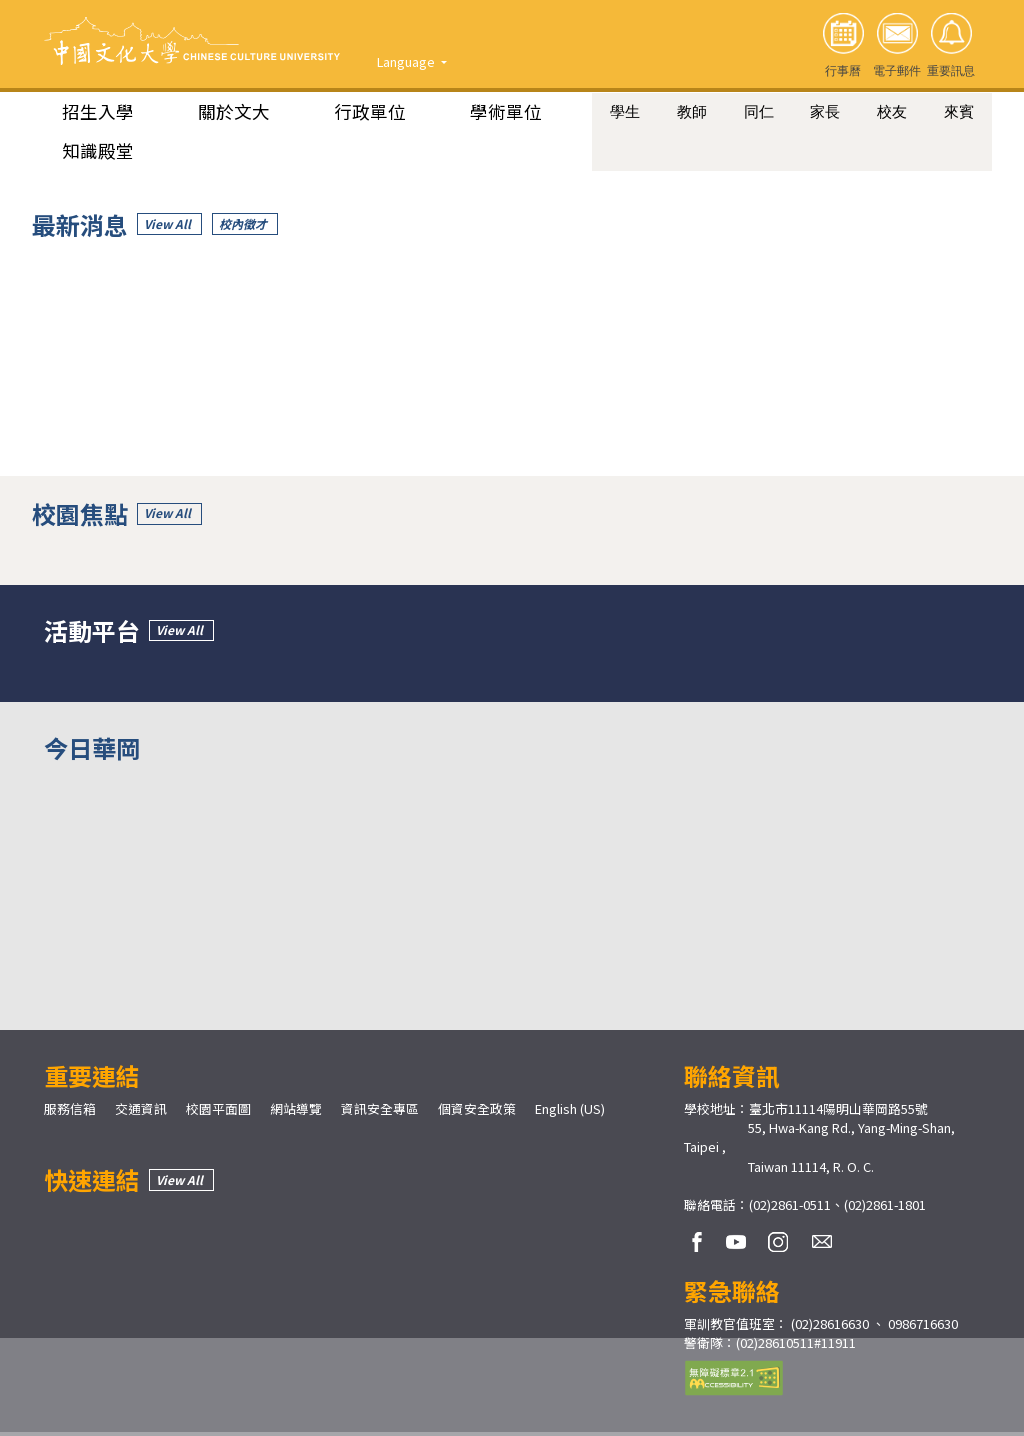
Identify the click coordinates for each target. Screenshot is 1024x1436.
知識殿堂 (98, 150)
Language (407, 61)
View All (167, 224)
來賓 (959, 111)
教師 (692, 111)
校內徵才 (243, 224)
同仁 (759, 111)
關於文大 (234, 111)
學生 (625, 111)
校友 (892, 111)
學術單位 (506, 111)
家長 (825, 111)
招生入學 (98, 111)
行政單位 (370, 111)
